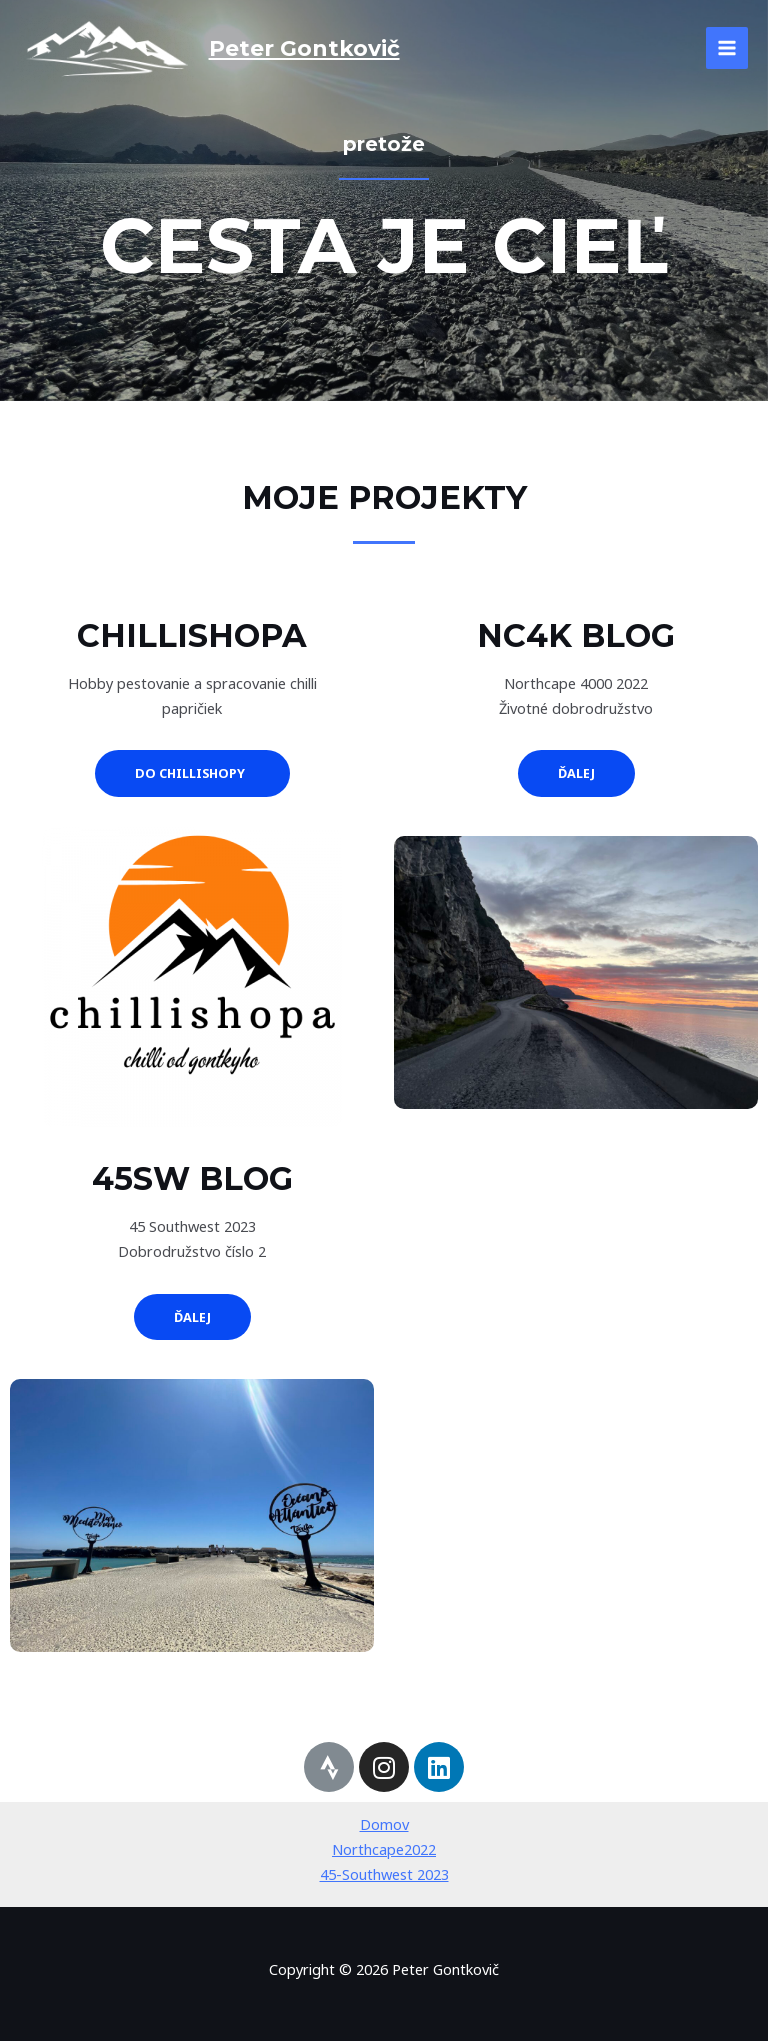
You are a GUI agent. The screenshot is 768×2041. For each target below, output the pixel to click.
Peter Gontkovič (304, 48)
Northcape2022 (384, 1849)
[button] (192, 773)
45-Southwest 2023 (384, 1874)
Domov (384, 1824)
